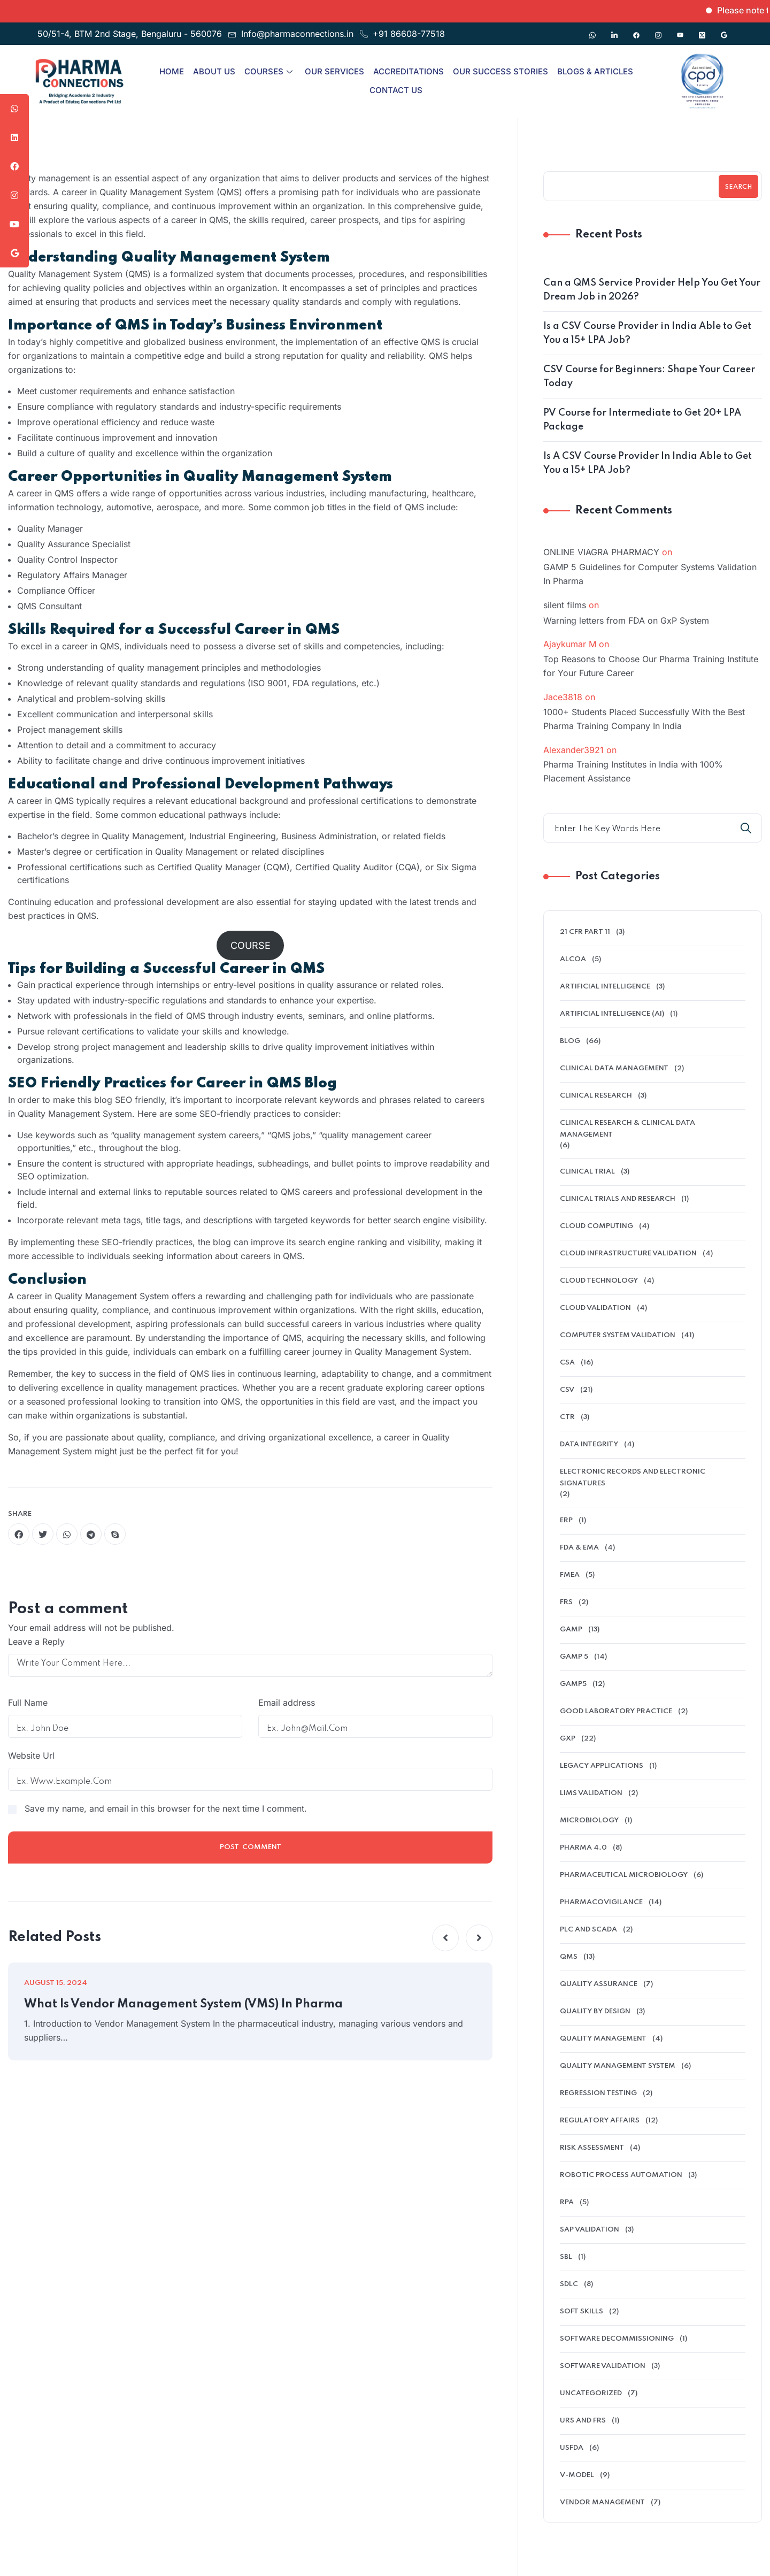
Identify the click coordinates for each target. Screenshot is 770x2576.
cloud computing (596, 1226)
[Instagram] (658, 30)
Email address (286, 1702)
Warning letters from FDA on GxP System (626, 620)
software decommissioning (617, 2338)
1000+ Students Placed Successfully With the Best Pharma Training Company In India (644, 719)
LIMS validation (591, 1793)
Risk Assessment (592, 2147)
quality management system (617, 2066)
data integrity (589, 1444)
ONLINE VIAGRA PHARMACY (601, 552)
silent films (564, 605)
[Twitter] (702, 30)
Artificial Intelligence (605, 986)
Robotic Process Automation (621, 2175)
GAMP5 (573, 1684)
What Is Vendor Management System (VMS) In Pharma (183, 2004)
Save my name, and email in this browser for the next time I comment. (166, 1808)
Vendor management (602, 2502)
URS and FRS (583, 2420)
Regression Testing (598, 2093)
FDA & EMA (579, 1547)
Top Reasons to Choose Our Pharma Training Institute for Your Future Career (650, 666)
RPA (567, 2202)
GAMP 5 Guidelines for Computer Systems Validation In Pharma (650, 574)
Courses (268, 71)
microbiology (589, 1820)
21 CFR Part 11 (585, 932)
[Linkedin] (614, 30)
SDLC (569, 2284)
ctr (567, 1417)
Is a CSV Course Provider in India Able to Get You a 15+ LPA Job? (647, 333)
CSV (567, 1389)
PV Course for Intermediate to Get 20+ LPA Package (642, 420)
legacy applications (601, 1765)
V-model (577, 2475)
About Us (214, 71)
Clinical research (596, 1095)
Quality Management (603, 2038)
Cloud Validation (595, 1308)
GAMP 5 (574, 1656)
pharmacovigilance (601, 1902)
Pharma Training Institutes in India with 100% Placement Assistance (633, 771)
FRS (566, 1602)
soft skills (581, 2311)
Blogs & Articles (595, 71)
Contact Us (395, 90)
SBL (566, 2256)
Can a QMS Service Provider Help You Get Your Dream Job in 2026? (651, 290)
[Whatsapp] (592, 30)
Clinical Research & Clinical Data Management (627, 1129)
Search (738, 187)
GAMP (571, 1629)
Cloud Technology (599, 1280)
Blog (570, 1041)
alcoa (573, 959)
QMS (569, 1956)
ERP (566, 1520)
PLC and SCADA (588, 1929)
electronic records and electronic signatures (632, 1477)
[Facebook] (636, 30)
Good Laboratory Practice (616, 1711)
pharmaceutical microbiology (624, 1875)
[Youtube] (680, 30)
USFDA (571, 2447)
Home (171, 71)
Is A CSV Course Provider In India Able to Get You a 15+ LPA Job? (647, 463)
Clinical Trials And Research (617, 1198)
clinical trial (587, 1171)
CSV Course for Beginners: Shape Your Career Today (649, 376)
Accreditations (408, 71)
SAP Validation (589, 2229)
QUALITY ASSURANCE (598, 1984)
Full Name (28, 1702)
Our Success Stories (500, 71)
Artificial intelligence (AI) (612, 1013)
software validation (602, 2366)
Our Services (334, 71)
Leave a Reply (36, 1641)
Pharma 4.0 (583, 1847)
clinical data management (614, 1068)
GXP (567, 1738)
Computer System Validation (617, 1335)
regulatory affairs (600, 2120)
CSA (567, 1362)
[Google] (724, 30)
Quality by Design (595, 2011)
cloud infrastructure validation (628, 1253)
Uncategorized (591, 2393)
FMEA (570, 1574)
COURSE (250, 945)
